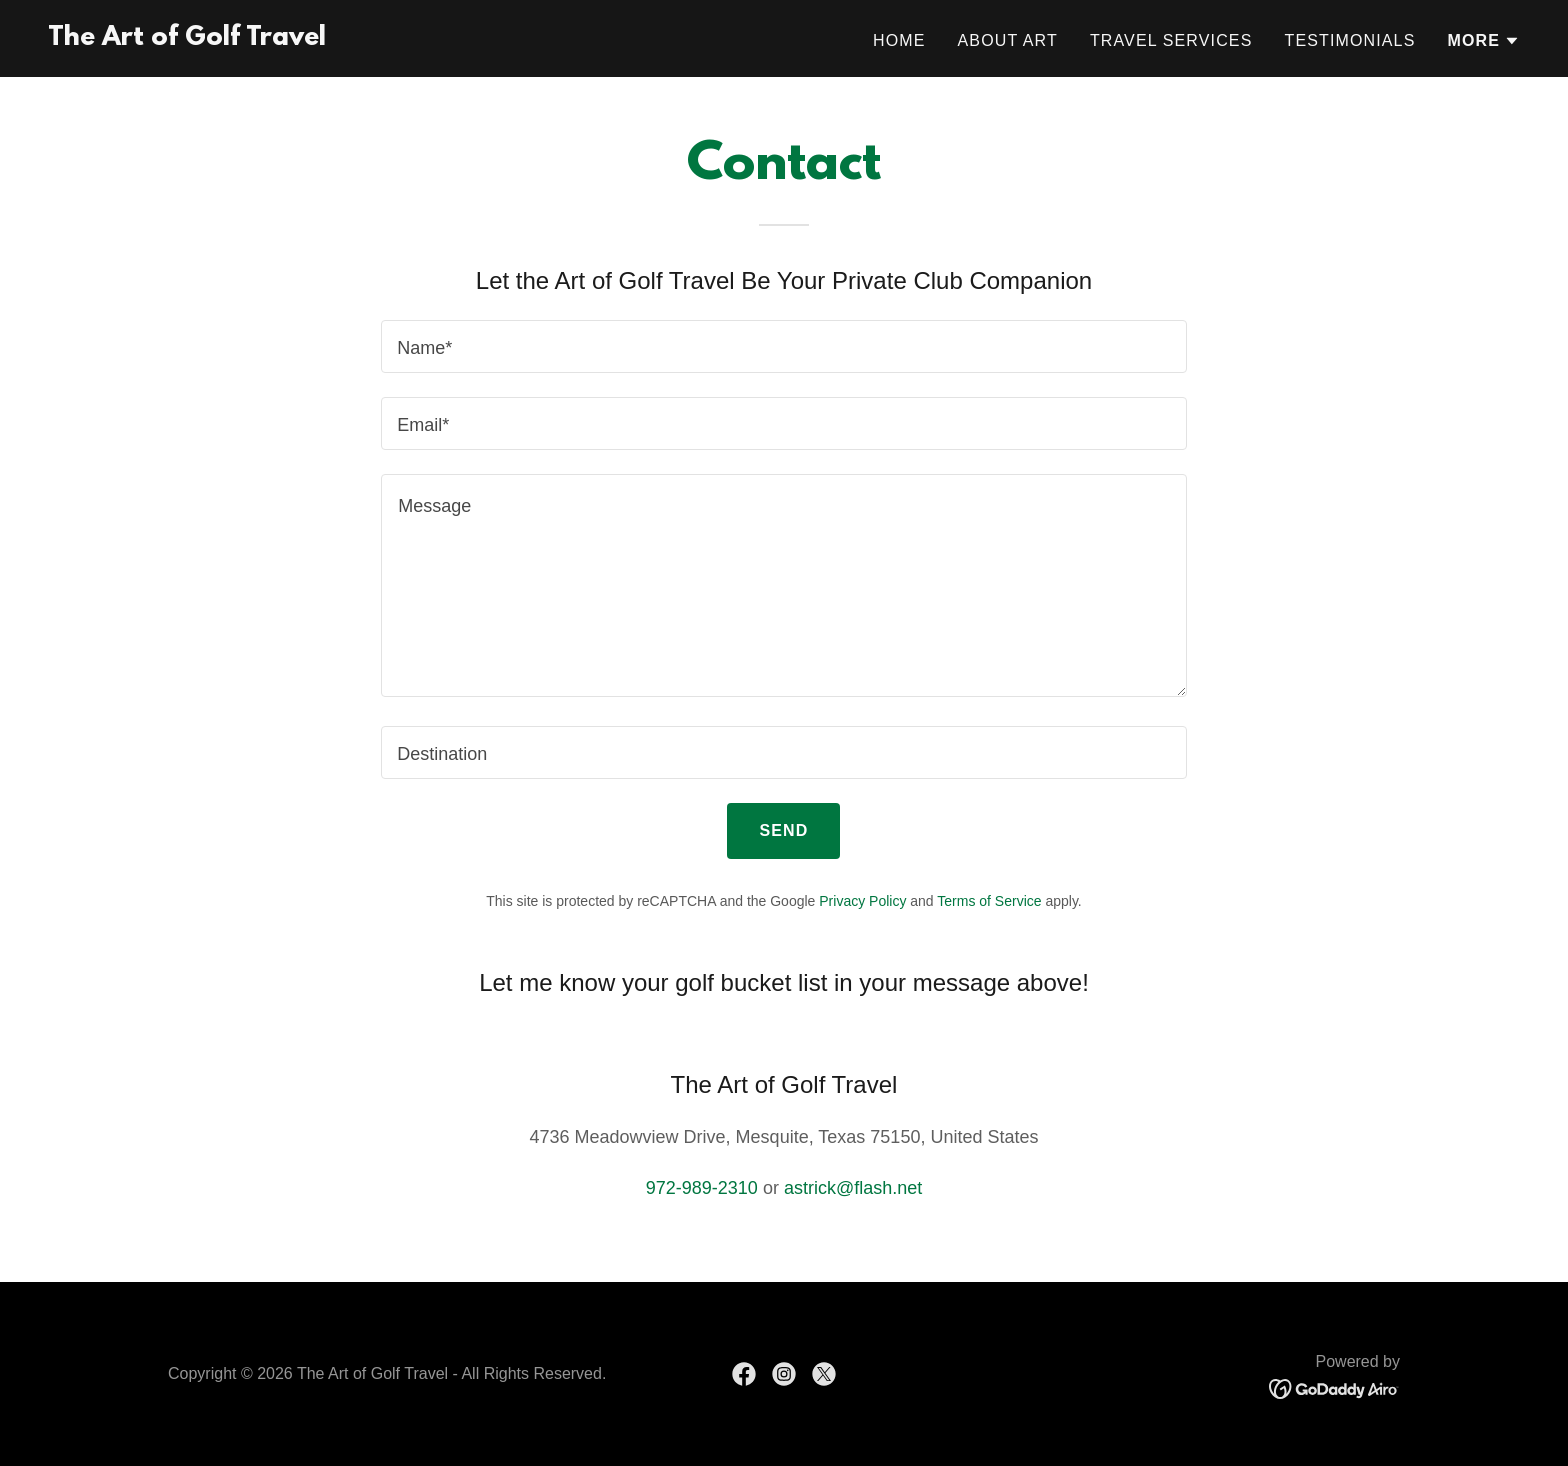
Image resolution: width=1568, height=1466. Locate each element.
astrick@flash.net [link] (853, 1188)
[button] (1483, 41)
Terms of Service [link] (989, 901)
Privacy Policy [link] (862, 901)
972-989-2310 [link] (702, 1188)
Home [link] (899, 40)
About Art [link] (1008, 40)
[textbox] (783, 346)
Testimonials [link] (1349, 40)
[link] (187, 39)
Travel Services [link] (1171, 40)
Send (783, 830)
